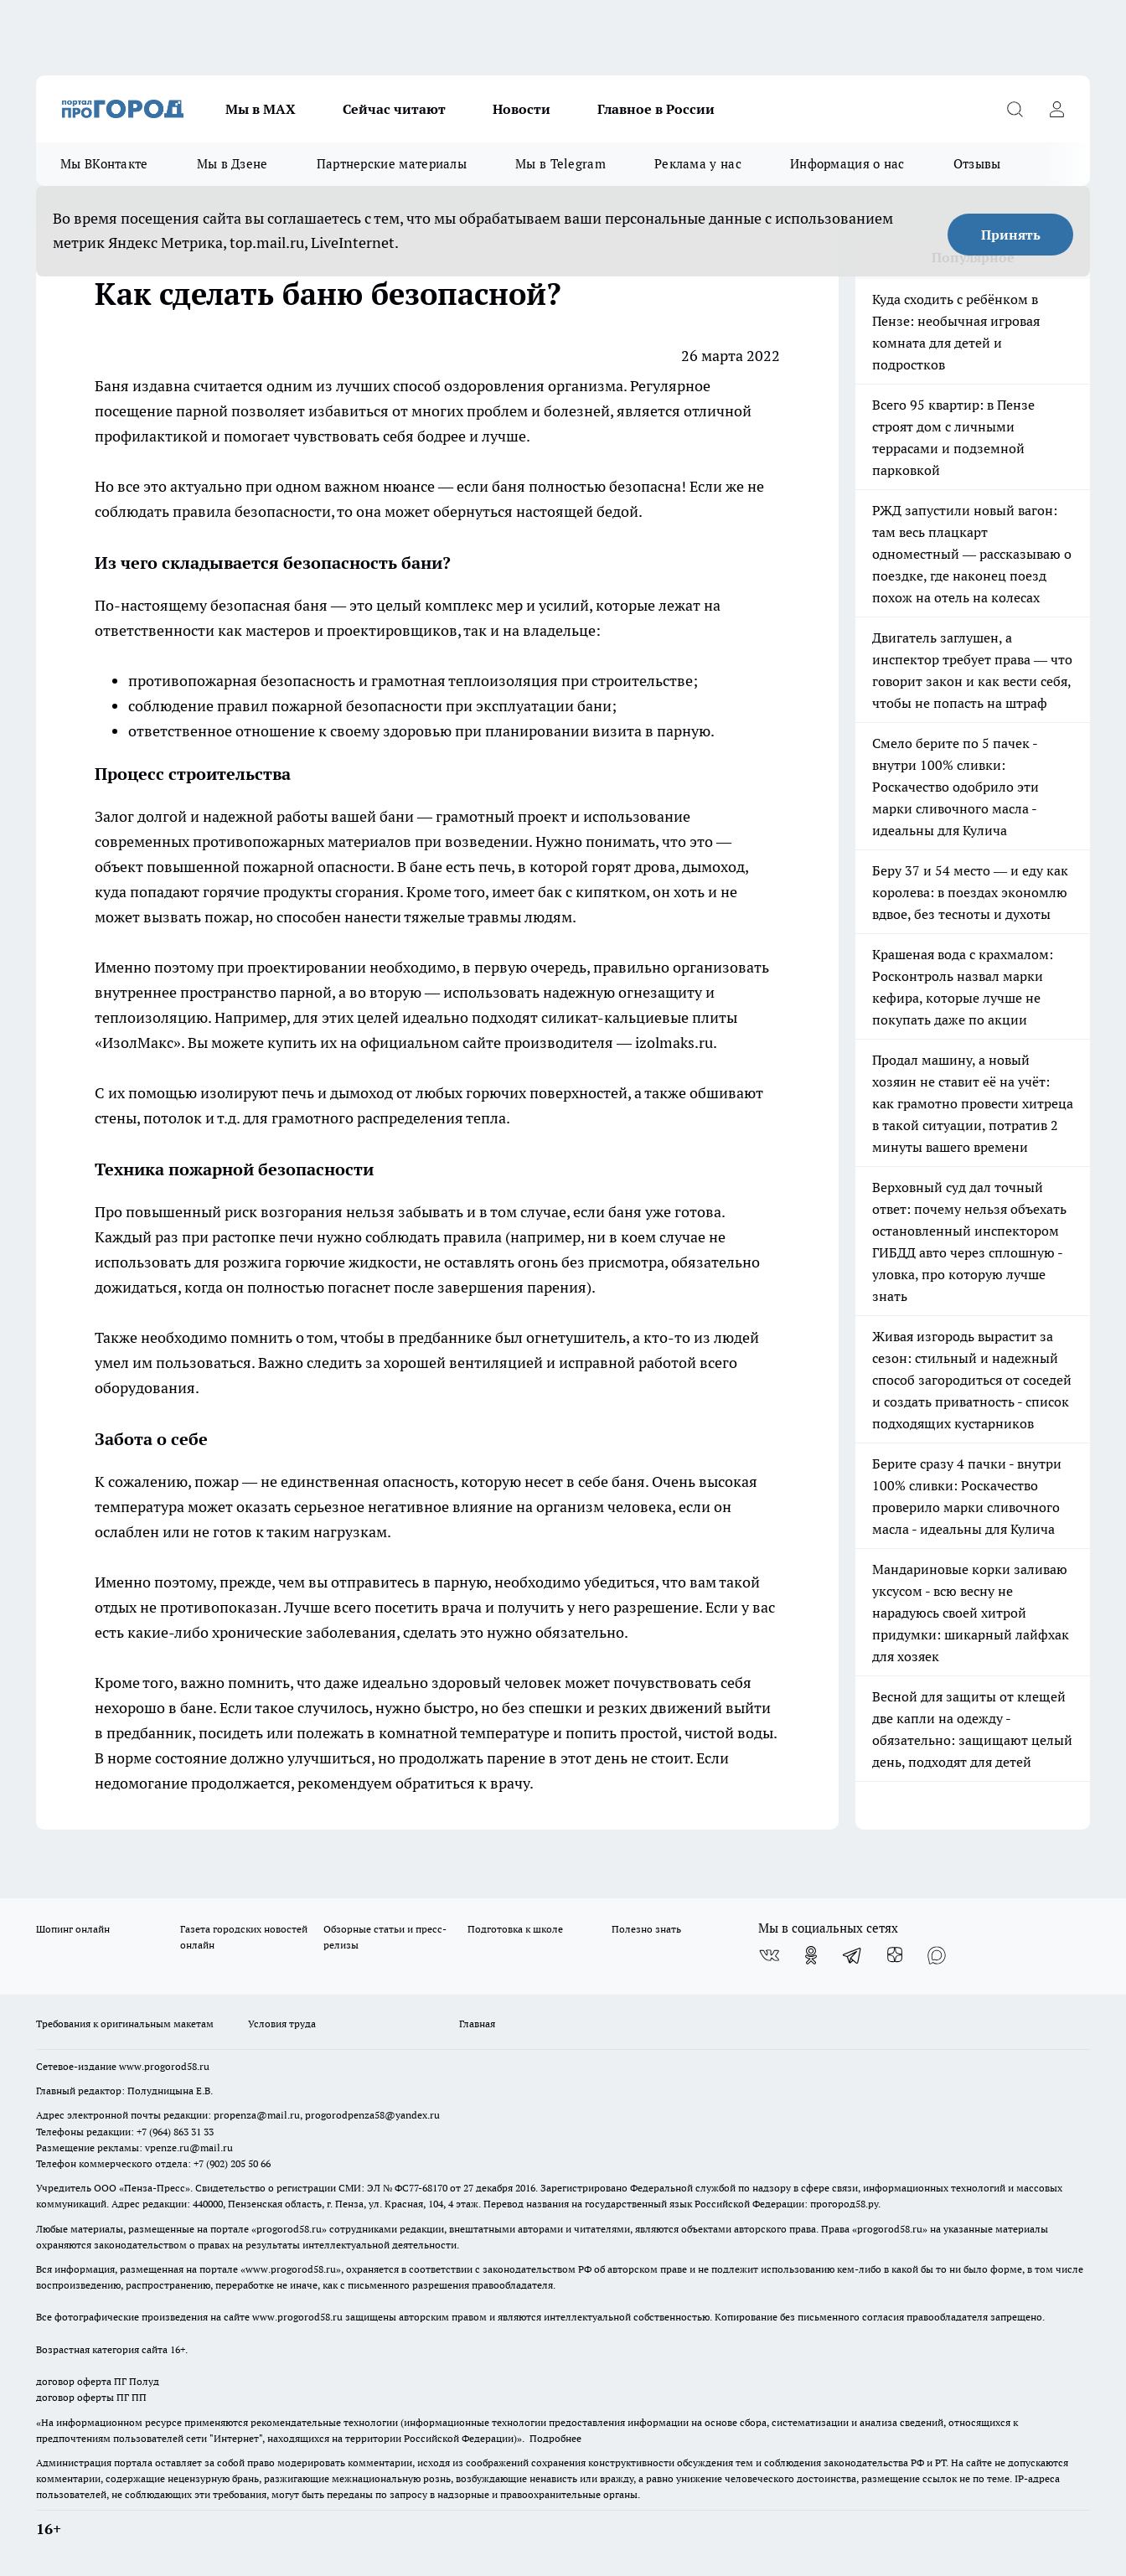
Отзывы (977, 164)
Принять (1011, 234)
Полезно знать (646, 1929)
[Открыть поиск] (1014, 109)
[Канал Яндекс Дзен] (895, 1955)
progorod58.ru (289, 2228)
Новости (521, 109)
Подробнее (555, 2438)
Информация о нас (847, 164)
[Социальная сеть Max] (937, 1955)
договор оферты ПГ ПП (91, 2397)
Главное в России (656, 109)
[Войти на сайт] (1056, 109)
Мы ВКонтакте (104, 164)
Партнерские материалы (392, 164)
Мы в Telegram (560, 164)
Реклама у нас (697, 164)
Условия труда (282, 2023)
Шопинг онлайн (73, 1929)
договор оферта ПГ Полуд (97, 2381)
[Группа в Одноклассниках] (811, 1955)
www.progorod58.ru (164, 2066)
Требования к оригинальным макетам (125, 2023)
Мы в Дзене (232, 164)
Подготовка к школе (515, 1929)
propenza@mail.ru (257, 2115)
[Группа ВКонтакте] (769, 1955)
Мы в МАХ (260, 109)
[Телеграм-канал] (853, 1955)
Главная (477, 2023)
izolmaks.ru (674, 1042)
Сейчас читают (394, 109)
